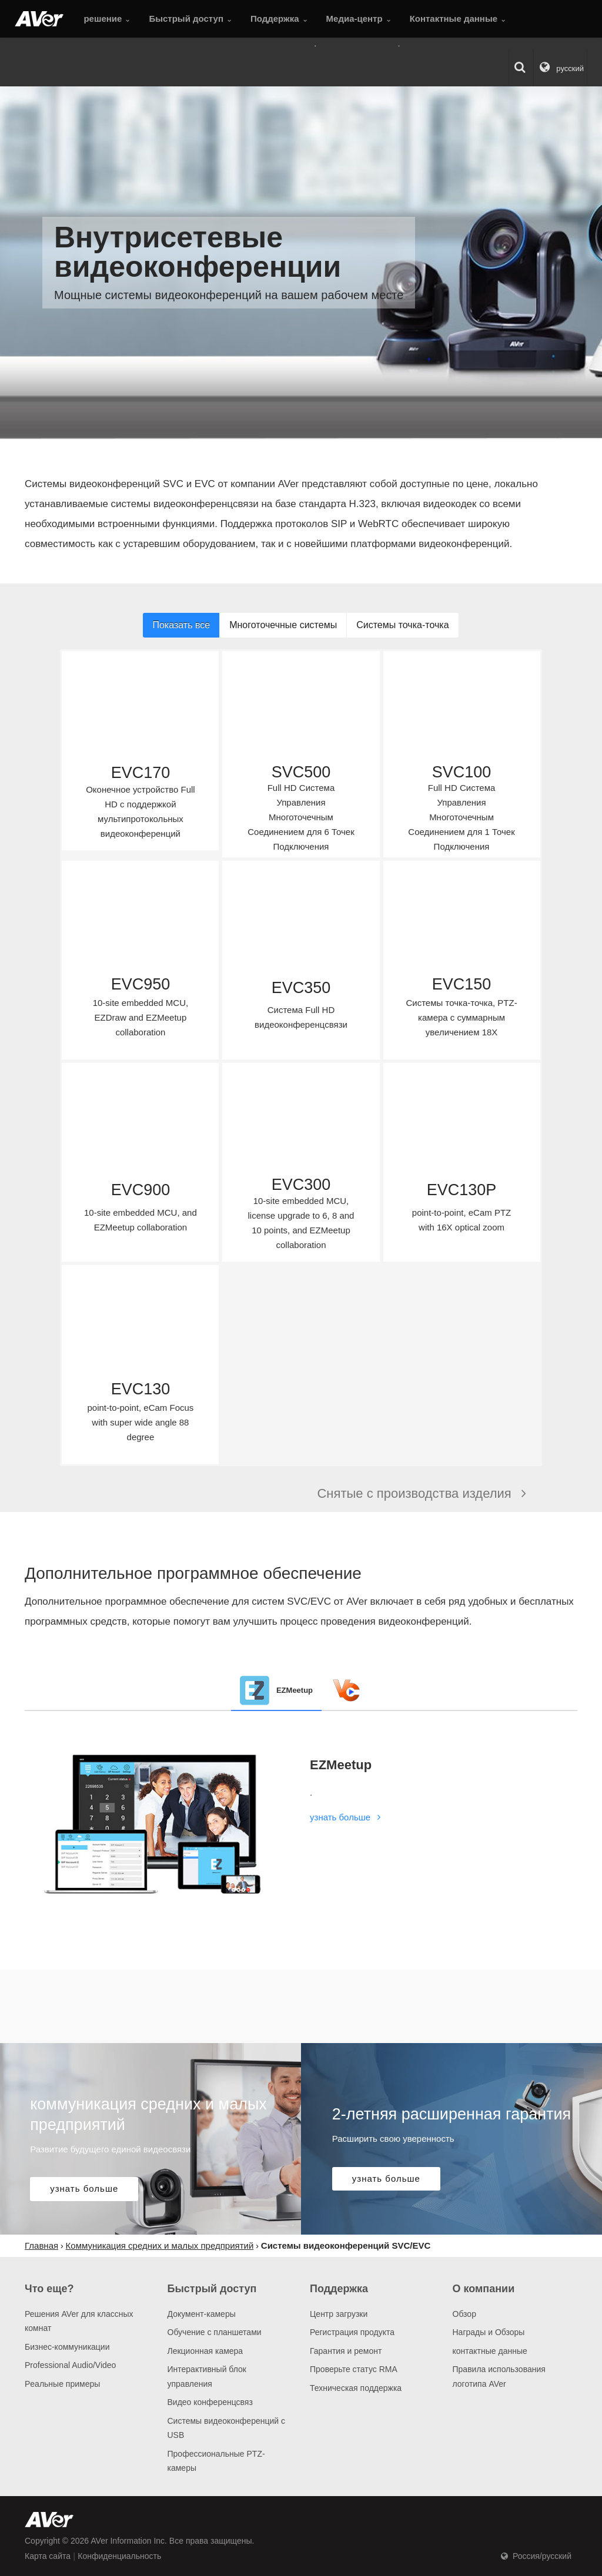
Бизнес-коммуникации (67, 2347)
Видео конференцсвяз (210, 2402)
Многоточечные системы (283, 625)
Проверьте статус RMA (353, 2369)
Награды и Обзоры (489, 2332)
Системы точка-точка (402, 625)
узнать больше (347, 1817)
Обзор (464, 2314)
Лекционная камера (205, 2351)
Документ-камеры (202, 2314)
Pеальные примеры (62, 2384)
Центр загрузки (338, 2314)
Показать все (181, 625)
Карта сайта (48, 2556)
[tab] (276, 1690)
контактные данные (490, 2351)
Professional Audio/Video (70, 2365)
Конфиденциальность (119, 2556)
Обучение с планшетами (215, 2332)
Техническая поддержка (356, 2388)
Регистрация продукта (352, 2332)
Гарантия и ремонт (346, 2351)
